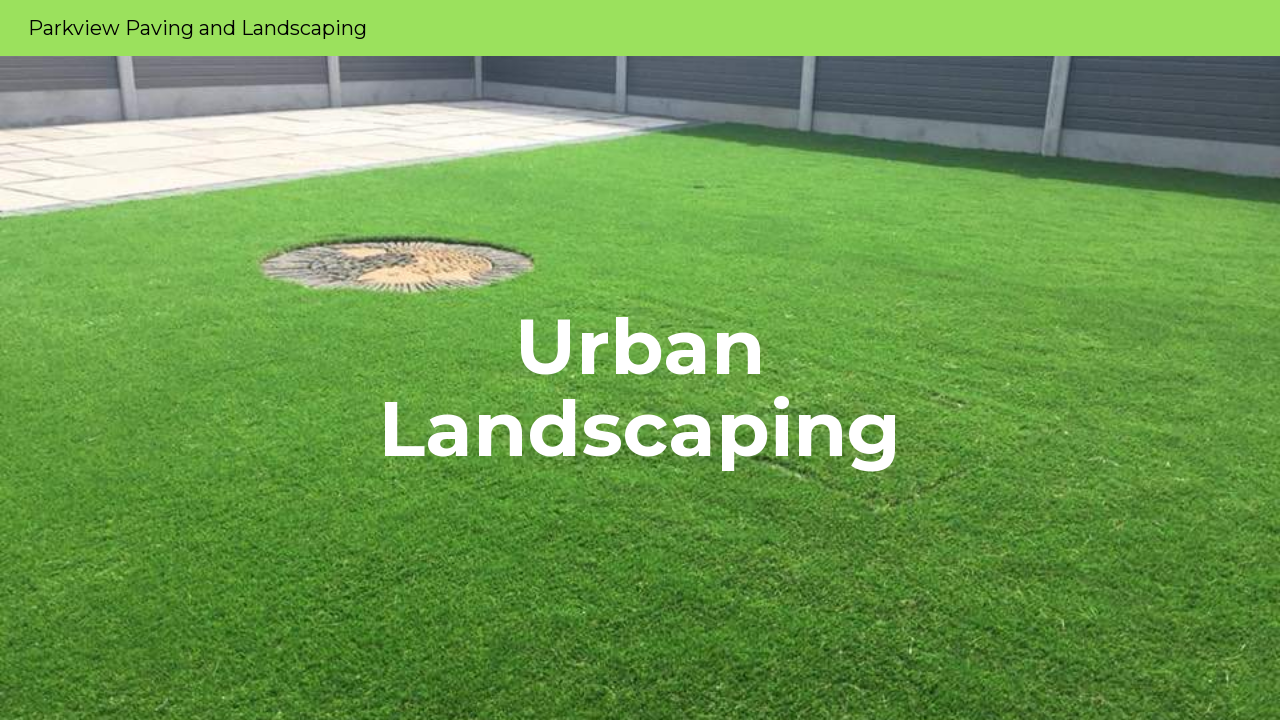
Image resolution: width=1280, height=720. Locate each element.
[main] (640, 388)
